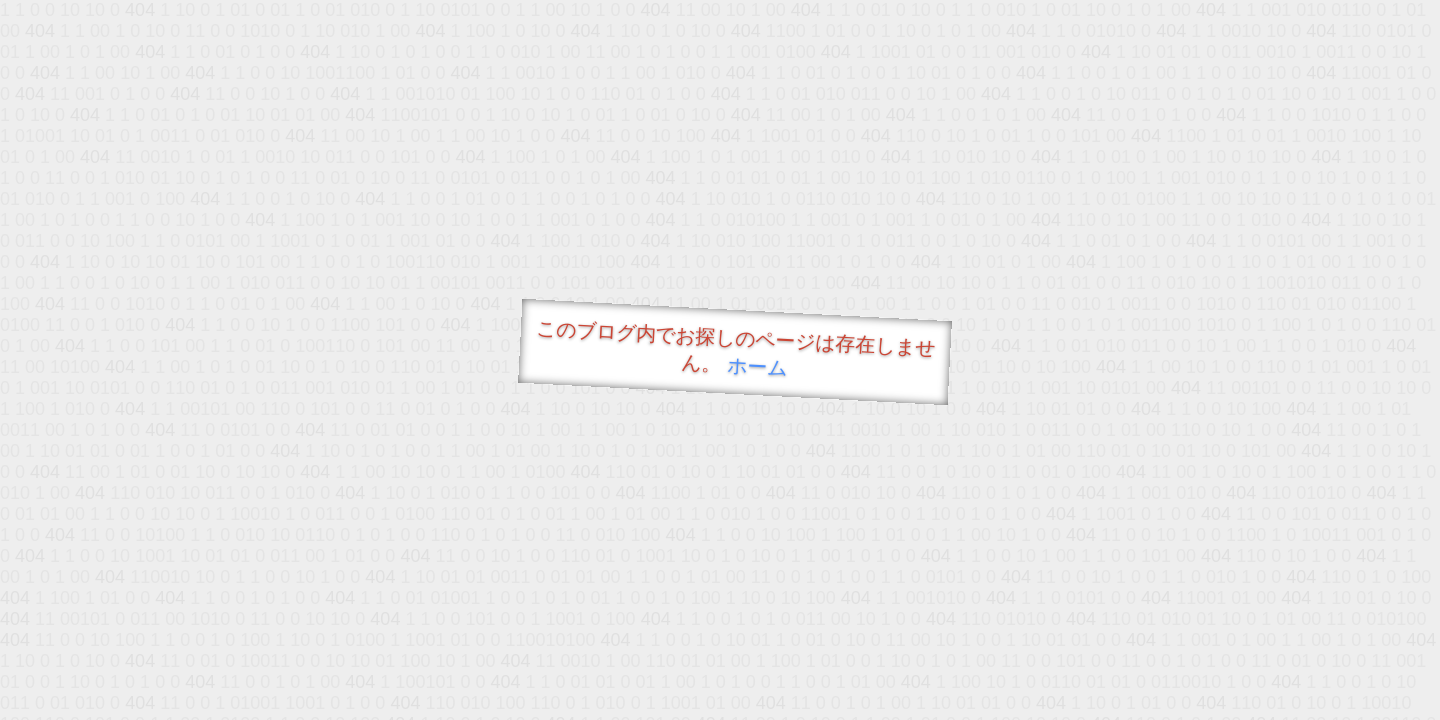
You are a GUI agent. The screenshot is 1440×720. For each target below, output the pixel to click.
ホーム (757, 366)
